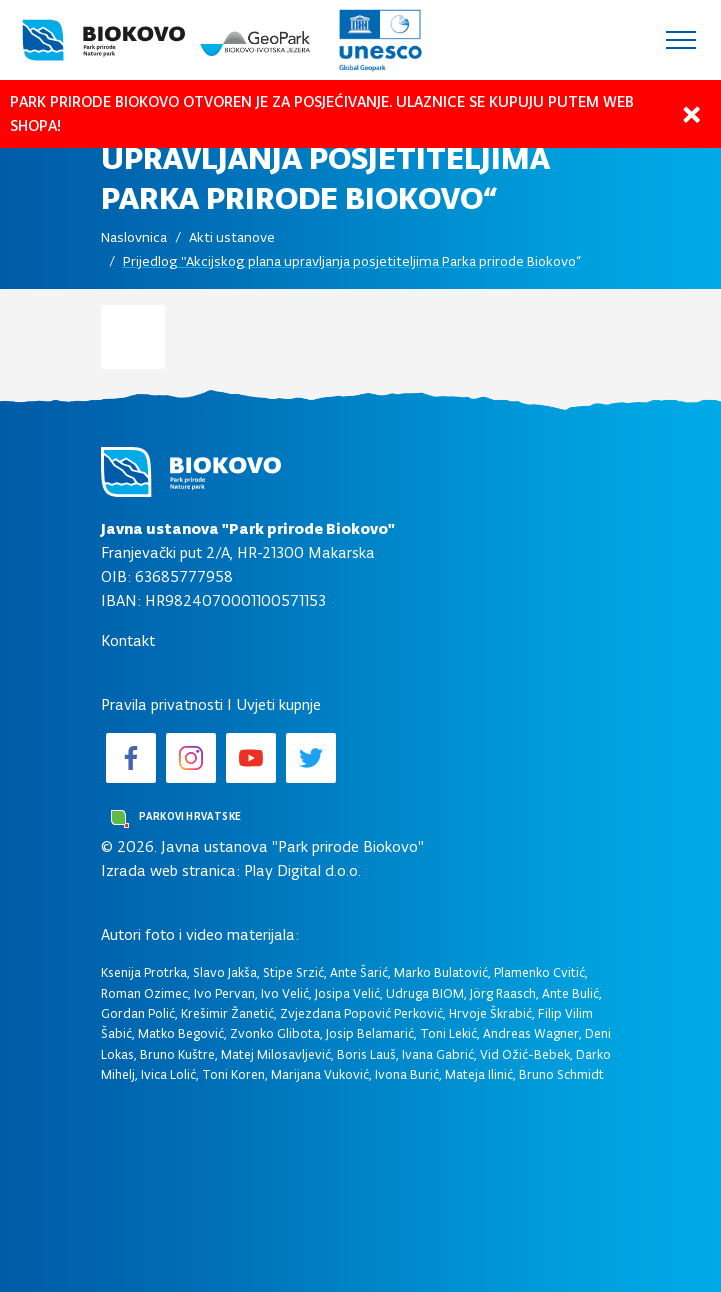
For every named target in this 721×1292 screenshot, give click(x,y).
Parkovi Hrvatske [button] (176, 819)
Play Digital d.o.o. (302, 870)
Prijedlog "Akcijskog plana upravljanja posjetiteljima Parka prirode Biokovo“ (352, 261)
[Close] (691, 114)
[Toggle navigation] (681, 40)
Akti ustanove (232, 237)
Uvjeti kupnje (278, 704)
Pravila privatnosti (162, 704)
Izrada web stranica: (170, 870)
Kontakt (128, 640)
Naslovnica (134, 237)
